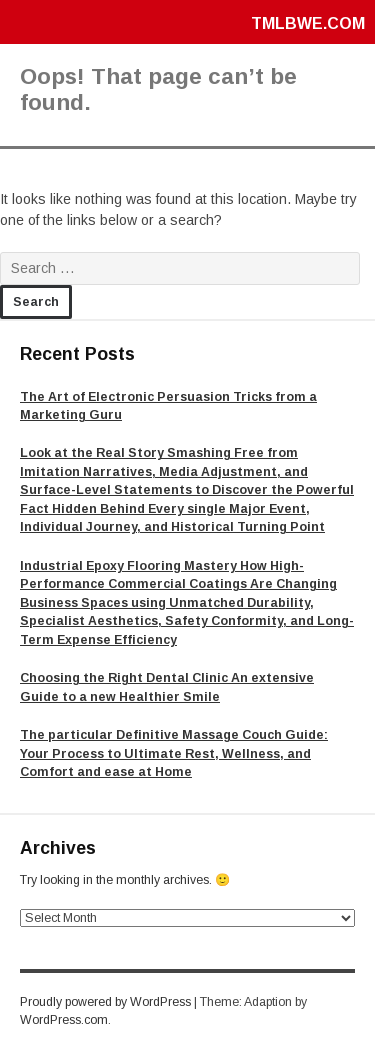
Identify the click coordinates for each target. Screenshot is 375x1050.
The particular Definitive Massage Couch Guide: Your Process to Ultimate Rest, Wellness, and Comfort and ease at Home (174, 753)
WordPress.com (64, 1020)
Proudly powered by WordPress (105, 1002)
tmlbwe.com (308, 23)
